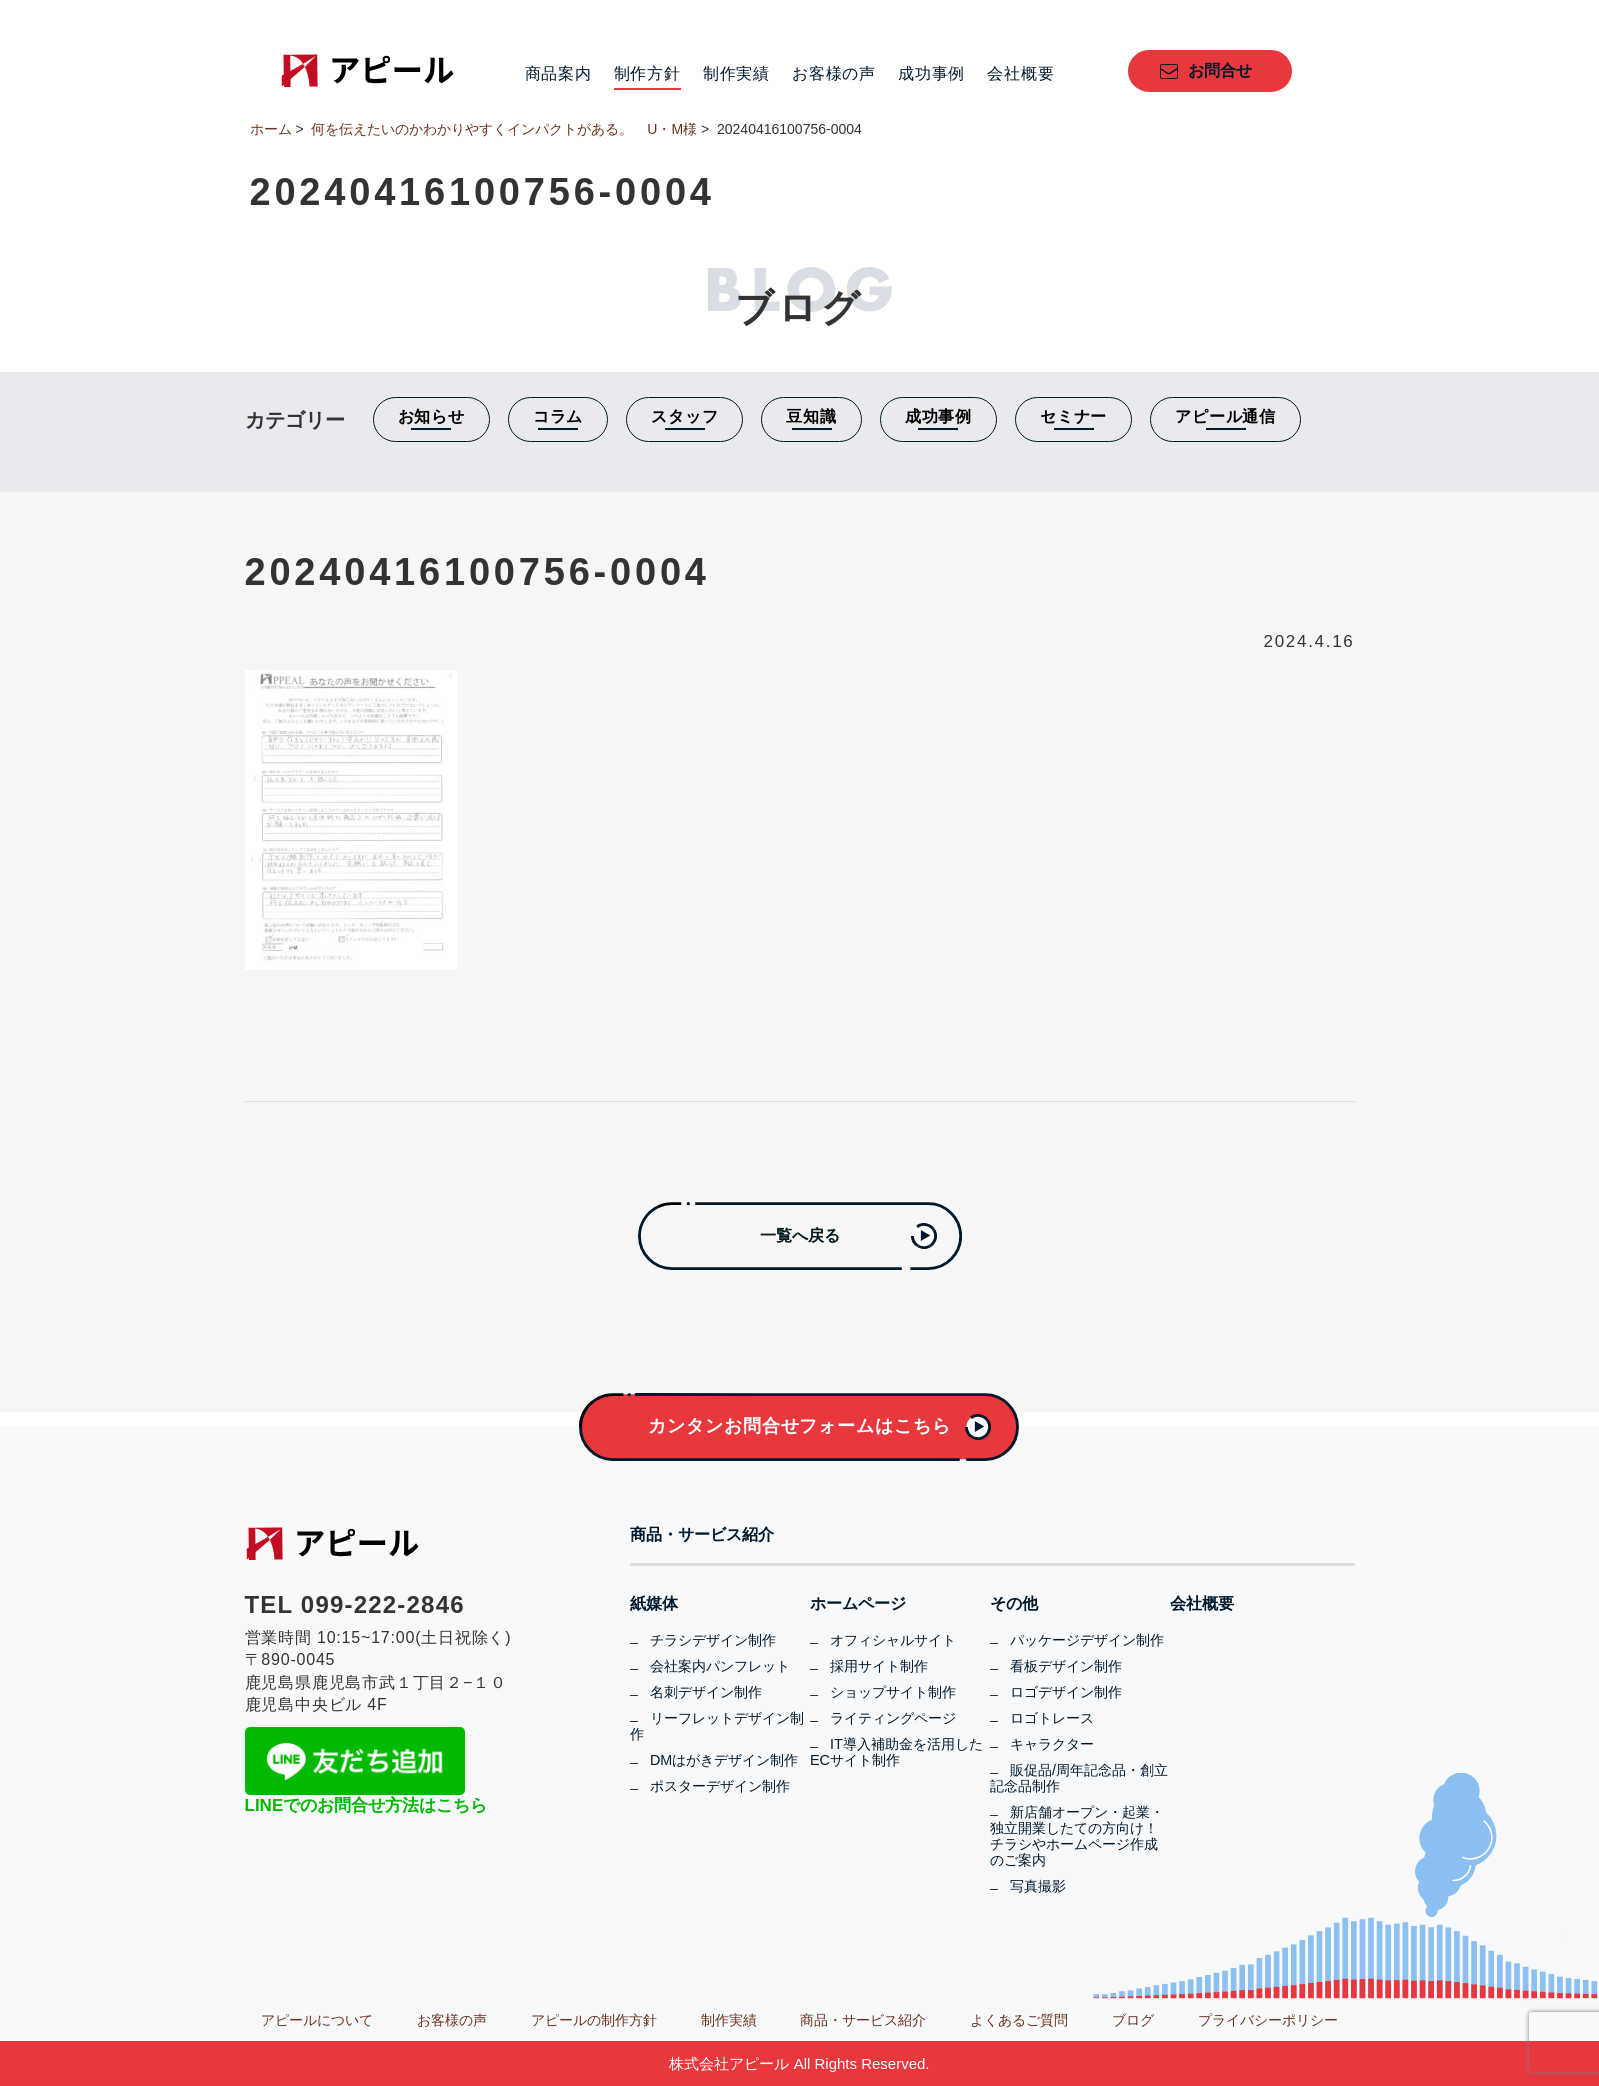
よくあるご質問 (1019, 2020)
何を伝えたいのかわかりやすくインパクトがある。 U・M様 (504, 129)
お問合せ (1220, 70)
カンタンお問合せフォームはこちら (799, 1426)
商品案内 (558, 74)
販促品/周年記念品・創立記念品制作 (1079, 1778)
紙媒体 (654, 1604)
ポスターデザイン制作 (720, 1786)
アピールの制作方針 (594, 2020)
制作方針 (647, 74)
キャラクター (1052, 1744)
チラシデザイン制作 (713, 1640)
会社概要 (1020, 74)
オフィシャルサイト (893, 1640)
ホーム (271, 129)
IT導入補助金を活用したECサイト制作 (896, 1752)
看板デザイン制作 (1066, 1666)
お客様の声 (834, 74)
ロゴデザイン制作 (1066, 1692)
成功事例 (931, 74)
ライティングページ (893, 1718)
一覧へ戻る (800, 1235)
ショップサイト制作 (893, 1692)
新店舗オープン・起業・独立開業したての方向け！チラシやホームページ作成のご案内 (1077, 1836)
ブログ (1133, 2020)
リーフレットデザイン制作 (717, 1726)
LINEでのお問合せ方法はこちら (366, 1805)
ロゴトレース (1052, 1718)
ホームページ (858, 1604)
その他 (1014, 1604)
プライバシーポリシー (1268, 2020)
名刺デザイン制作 (706, 1692)
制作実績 (736, 74)
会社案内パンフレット (720, 1666)
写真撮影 (1038, 1886)
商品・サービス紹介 (702, 1535)
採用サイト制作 (879, 1666)
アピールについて (317, 2020)
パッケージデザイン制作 (1087, 1640)
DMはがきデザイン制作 (724, 1760)
